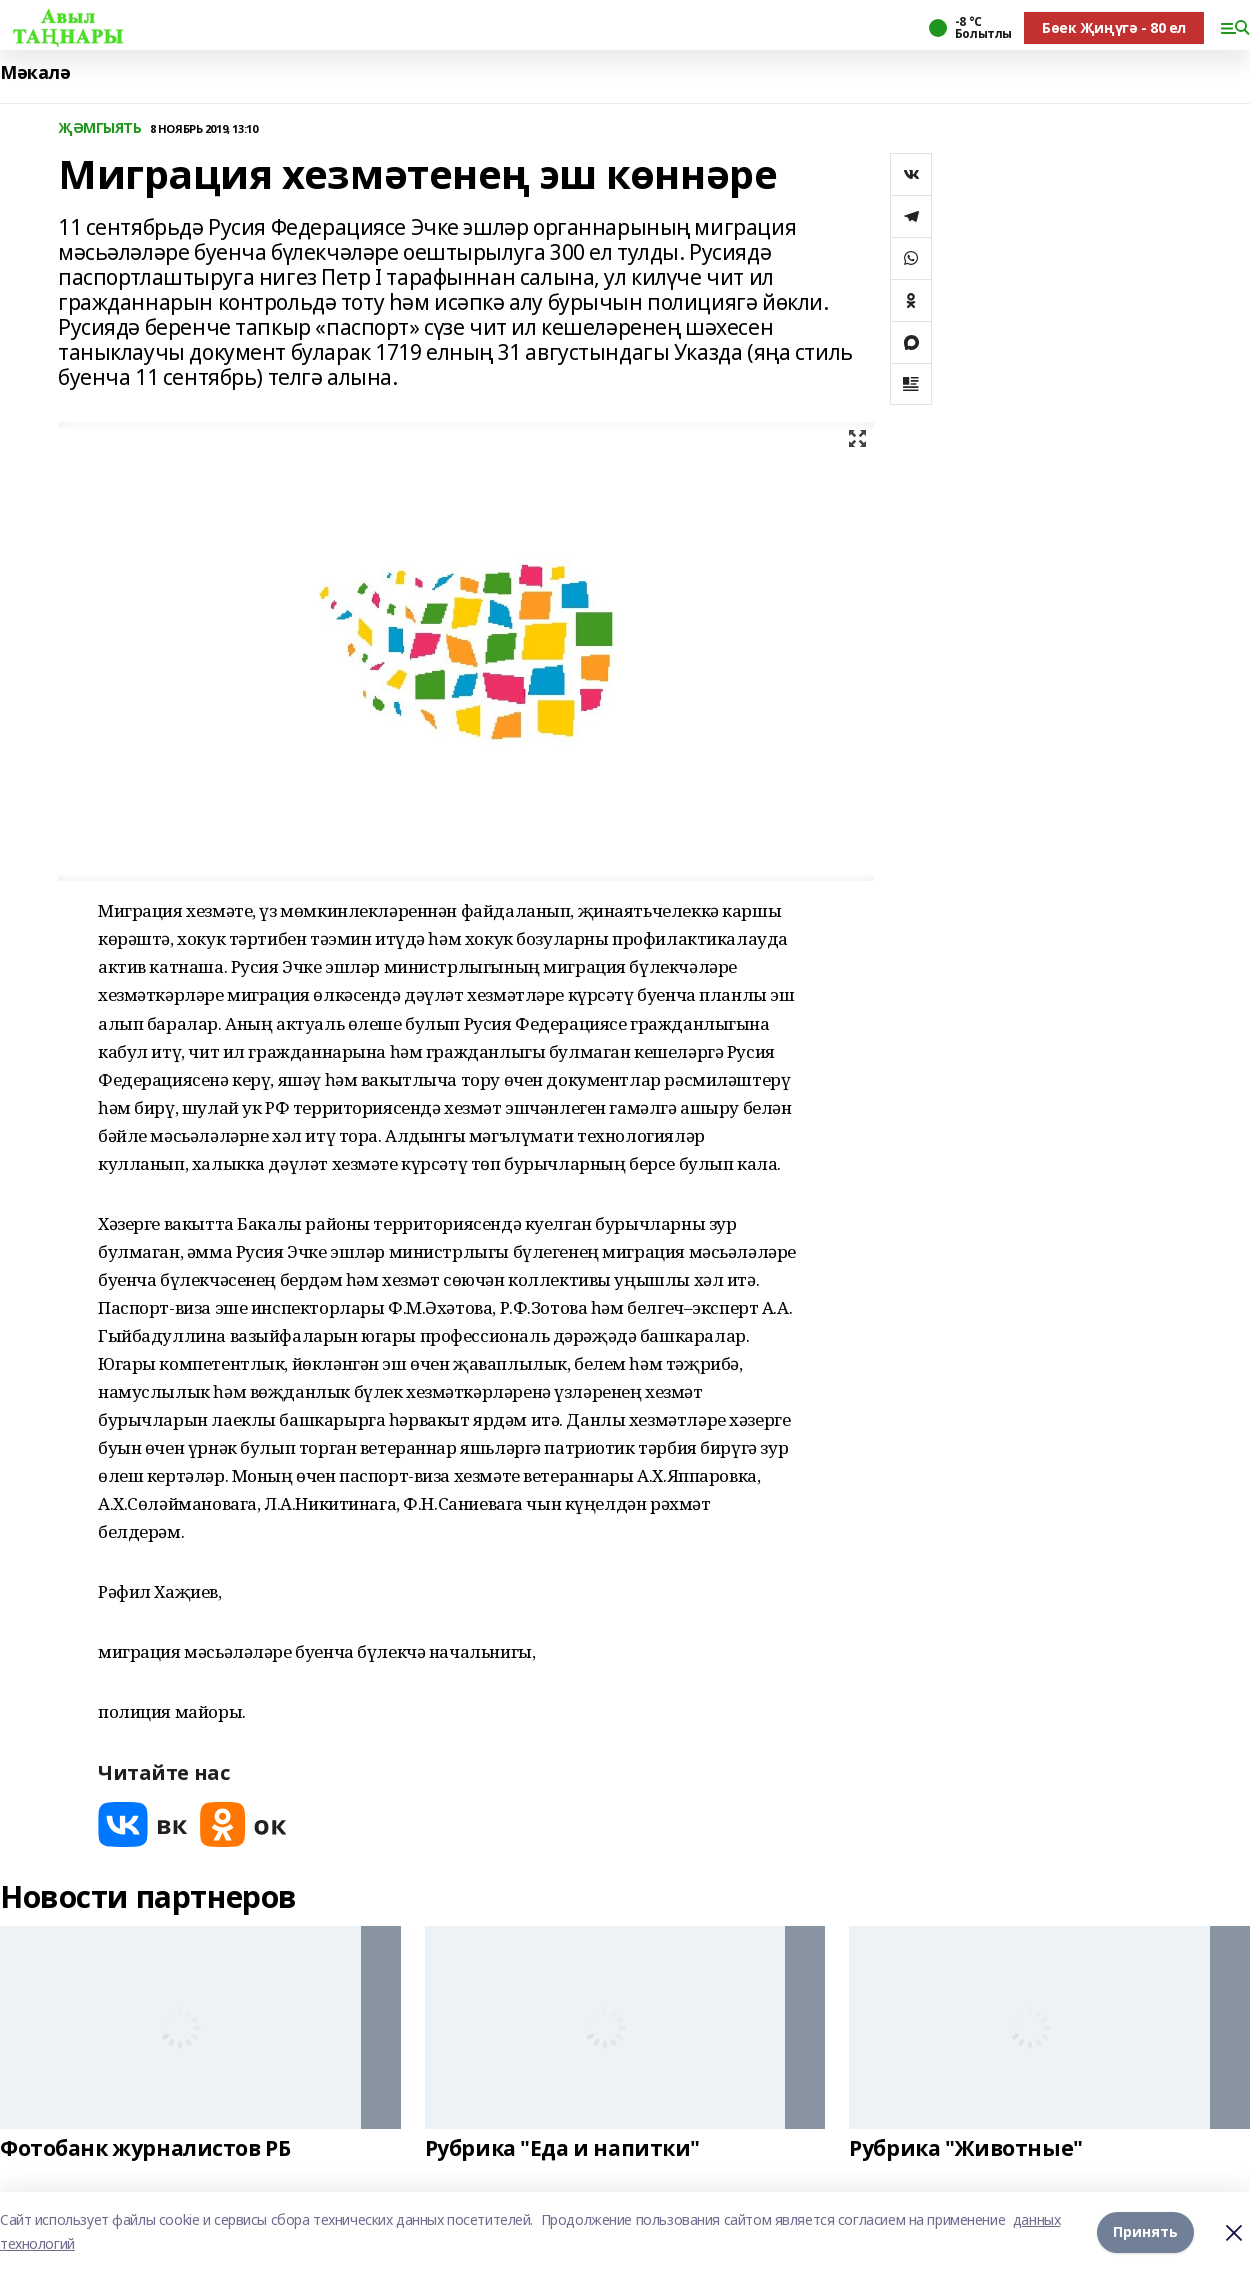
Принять (1145, 2231)
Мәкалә (35, 72)
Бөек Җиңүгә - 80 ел (1114, 27)
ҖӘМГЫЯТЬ (100, 128)
